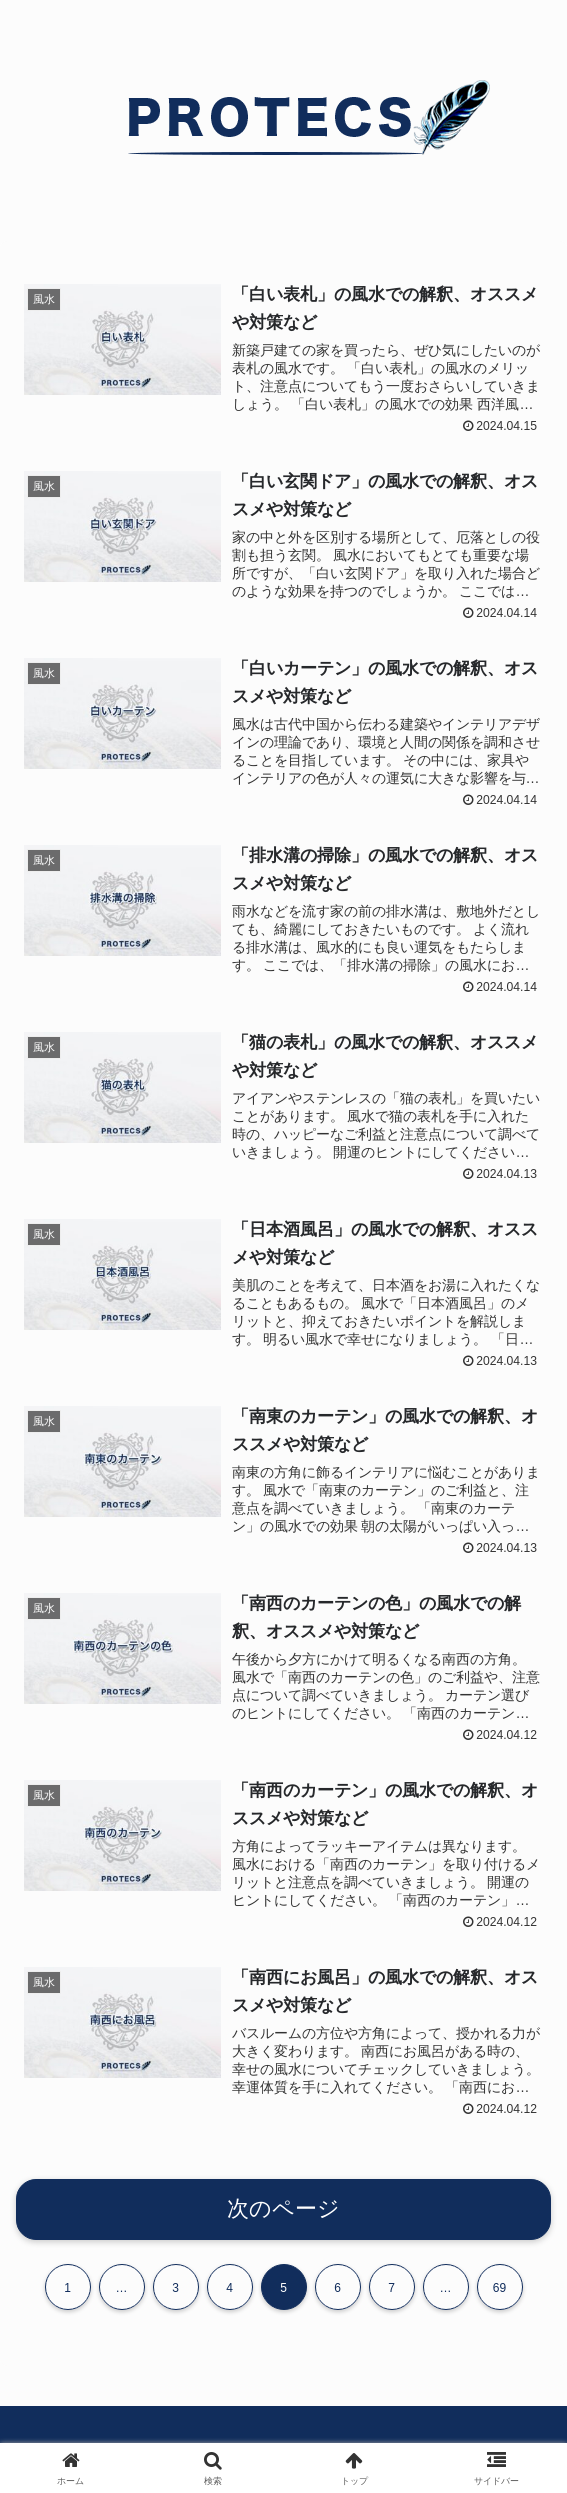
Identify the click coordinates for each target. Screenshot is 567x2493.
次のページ (283, 2216)
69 (499, 2296)
